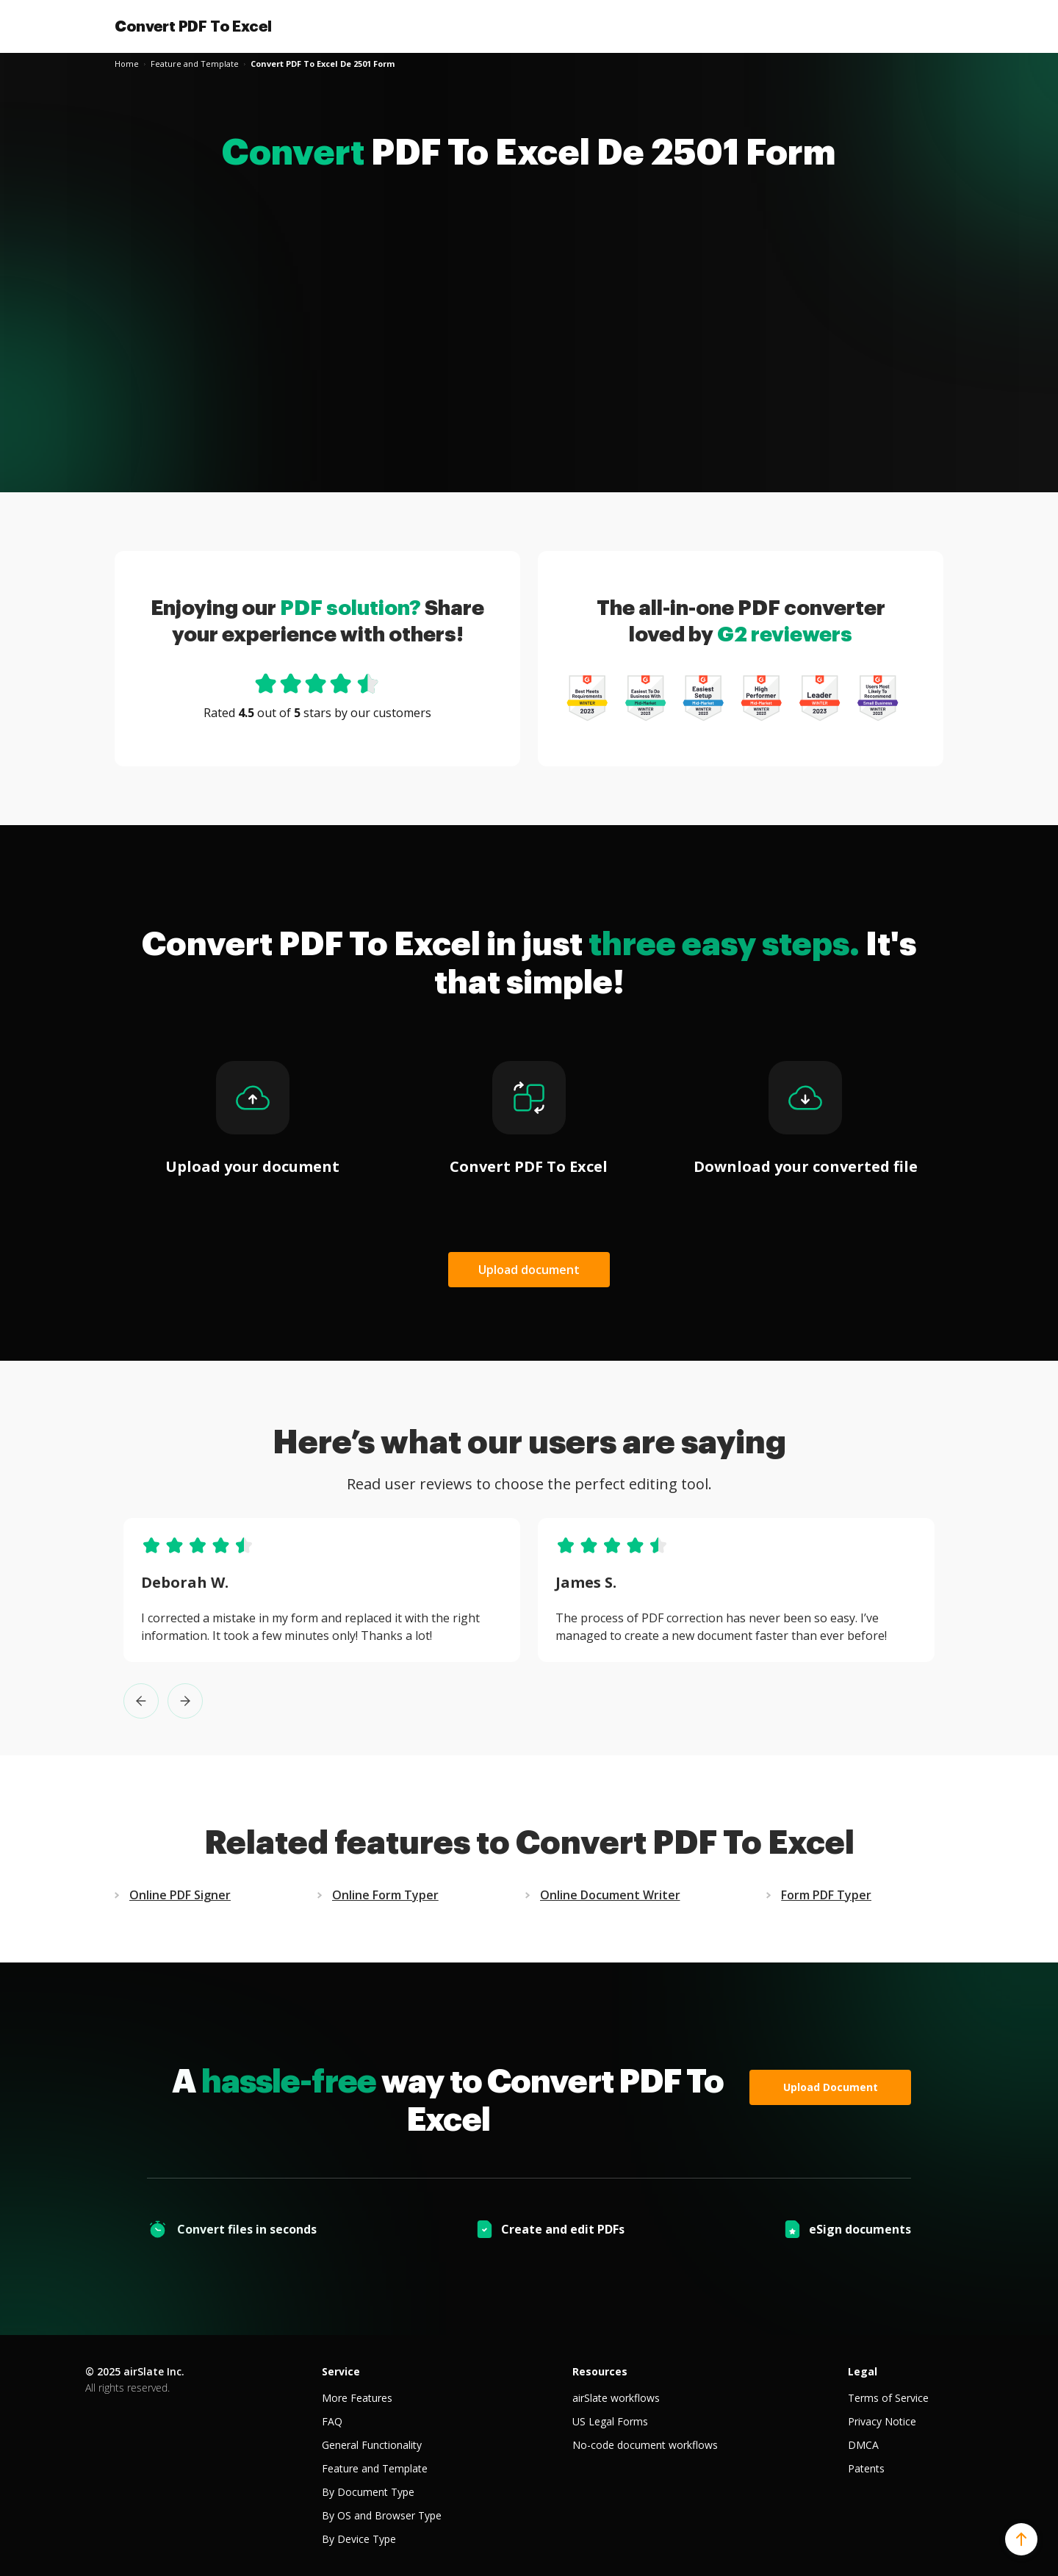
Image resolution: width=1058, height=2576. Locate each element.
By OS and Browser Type (382, 2515)
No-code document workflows (645, 2445)
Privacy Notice (882, 2421)
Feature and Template (375, 2468)
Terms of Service (888, 2398)
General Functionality (372, 2445)
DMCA (863, 2445)
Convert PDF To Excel (193, 26)
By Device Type (359, 2539)
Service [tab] (341, 2371)
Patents (866, 2468)
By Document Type (368, 2492)
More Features (357, 2398)
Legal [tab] (862, 2371)
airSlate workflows (616, 2398)
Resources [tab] (599, 2371)
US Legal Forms (610, 2421)
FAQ (332, 2421)
